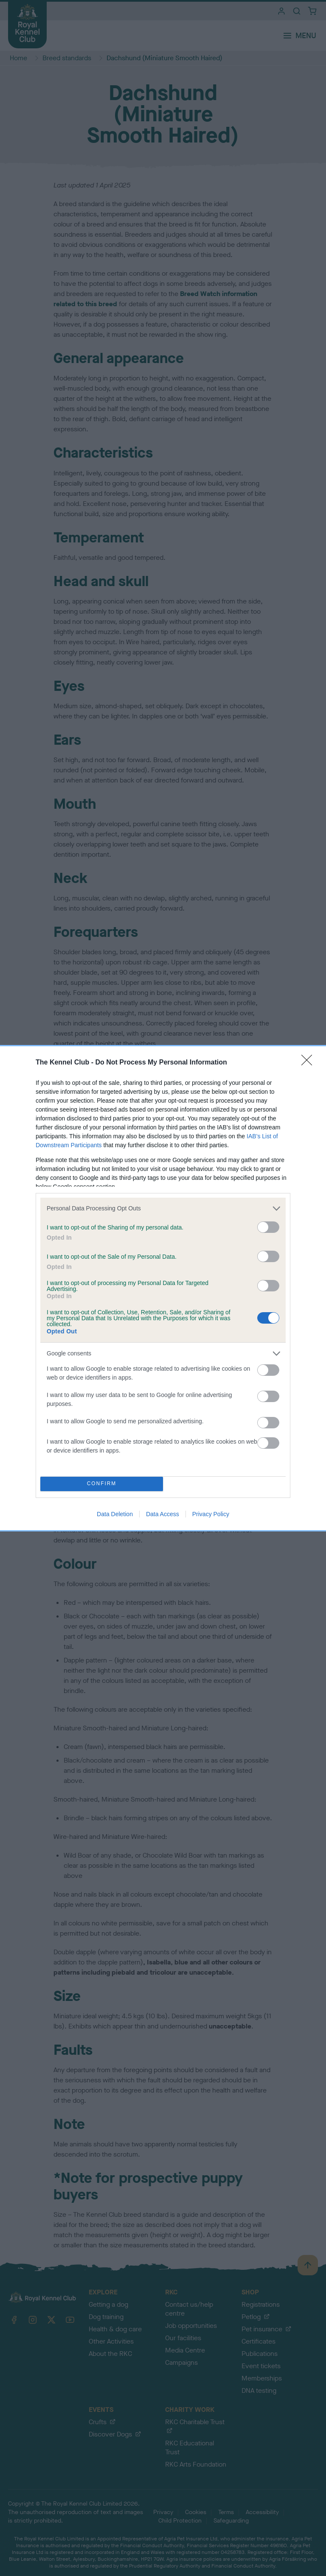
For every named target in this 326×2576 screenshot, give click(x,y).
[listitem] (163, 1208)
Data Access (162, 1514)
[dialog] (163, 1288)
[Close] (309, 1063)
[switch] (268, 1227)
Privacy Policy (210, 1514)
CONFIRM (102, 1484)
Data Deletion (115, 1514)
